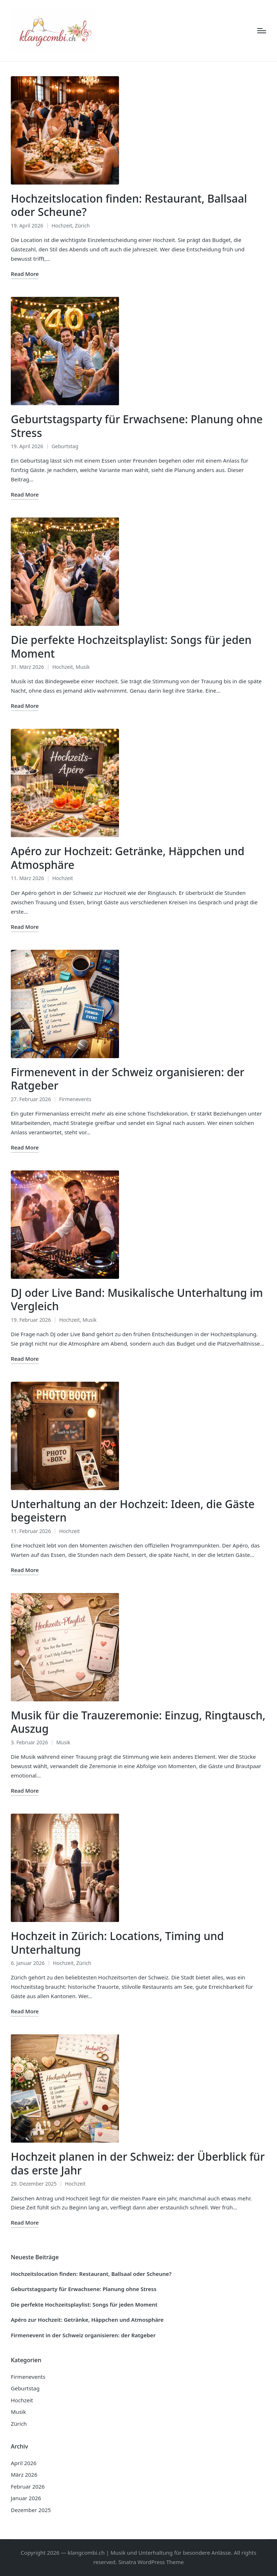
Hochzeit (62, 225)
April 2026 (23, 2463)
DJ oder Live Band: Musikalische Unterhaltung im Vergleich (137, 1299)
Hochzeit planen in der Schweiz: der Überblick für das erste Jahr (138, 2163)
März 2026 (24, 2474)
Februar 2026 (28, 2486)
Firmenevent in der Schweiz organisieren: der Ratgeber (127, 1079)
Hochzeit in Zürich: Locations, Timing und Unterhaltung (117, 1942)
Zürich (82, 225)
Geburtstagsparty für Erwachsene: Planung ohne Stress (137, 426)
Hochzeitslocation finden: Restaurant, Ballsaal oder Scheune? (129, 205)
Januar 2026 (26, 2498)
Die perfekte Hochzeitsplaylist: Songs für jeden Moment (131, 646)
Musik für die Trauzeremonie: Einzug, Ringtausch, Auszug (138, 1722)
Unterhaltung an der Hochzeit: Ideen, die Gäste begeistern (133, 1511)
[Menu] (261, 30)
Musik (83, 666)
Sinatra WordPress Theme (151, 2562)
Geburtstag (65, 446)
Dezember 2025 (31, 2510)
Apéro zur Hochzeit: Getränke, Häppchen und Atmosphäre (128, 858)
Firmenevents (75, 1099)
